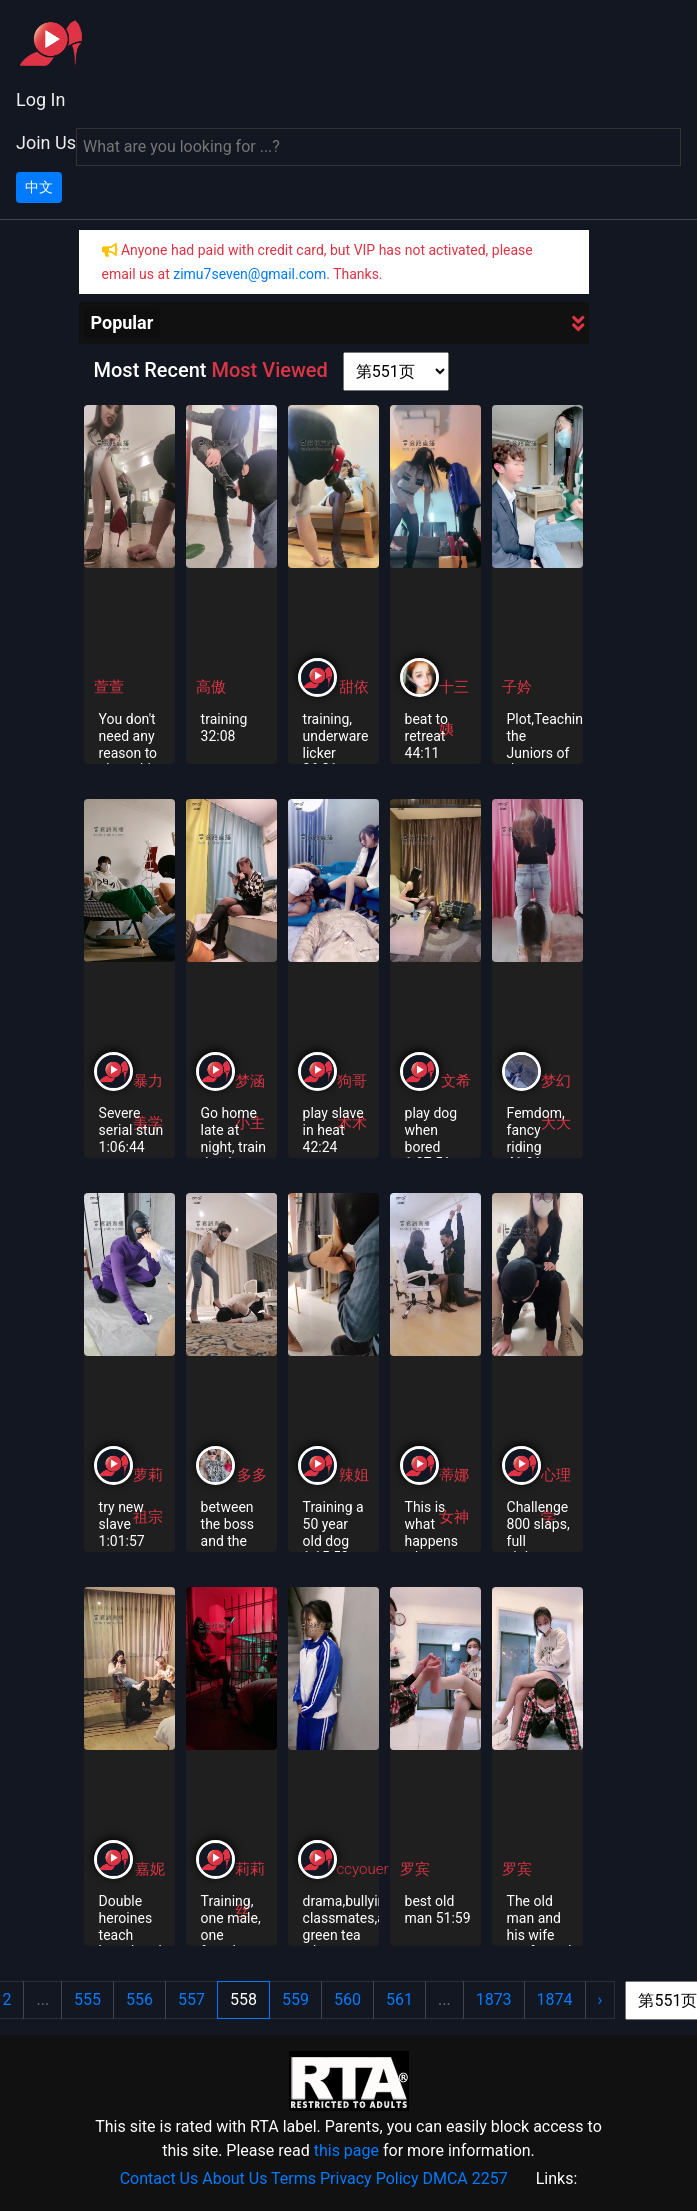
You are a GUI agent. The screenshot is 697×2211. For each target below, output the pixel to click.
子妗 (517, 687)
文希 (456, 1081)
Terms (293, 2178)
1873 (494, 1999)
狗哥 (352, 1081)
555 (87, 1999)
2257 (490, 2178)
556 (139, 1999)
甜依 (354, 687)
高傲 (211, 687)
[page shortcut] (396, 371)
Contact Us (159, 2178)
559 (295, 1999)
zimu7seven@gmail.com (249, 274)
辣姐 (354, 1475)
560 (347, 1999)
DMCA (444, 2178)
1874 (555, 1999)
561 (399, 1999)
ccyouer (363, 1869)
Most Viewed (269, 370)
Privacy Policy (369, 2178)
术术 (352, 1123)
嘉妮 (150, 1869)
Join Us (46, 142)
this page (346, 2150)
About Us (234, 2178)
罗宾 (415, 1869)
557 (191, 1999)
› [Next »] (600, 1999)
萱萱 (109, 687)
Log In (40, 99)
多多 (252, 1475)
